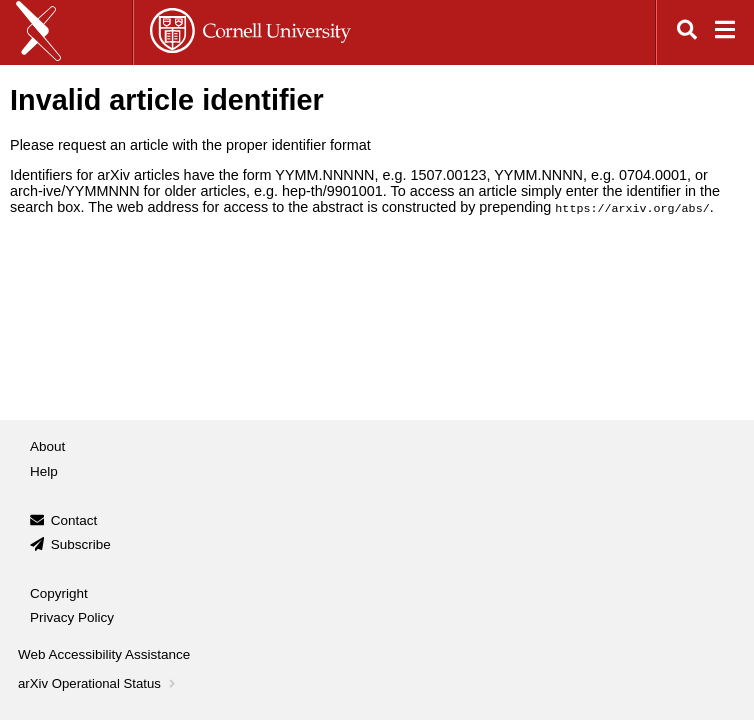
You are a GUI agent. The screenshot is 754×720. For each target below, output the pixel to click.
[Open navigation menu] (725, 32)
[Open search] (687, 32)
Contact (74, 520)
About (47, 446)
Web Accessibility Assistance (104, 654)
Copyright (59, 593)
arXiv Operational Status (98, 683)
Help (44, 471)
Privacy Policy (72, 617)
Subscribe (81, 544)
